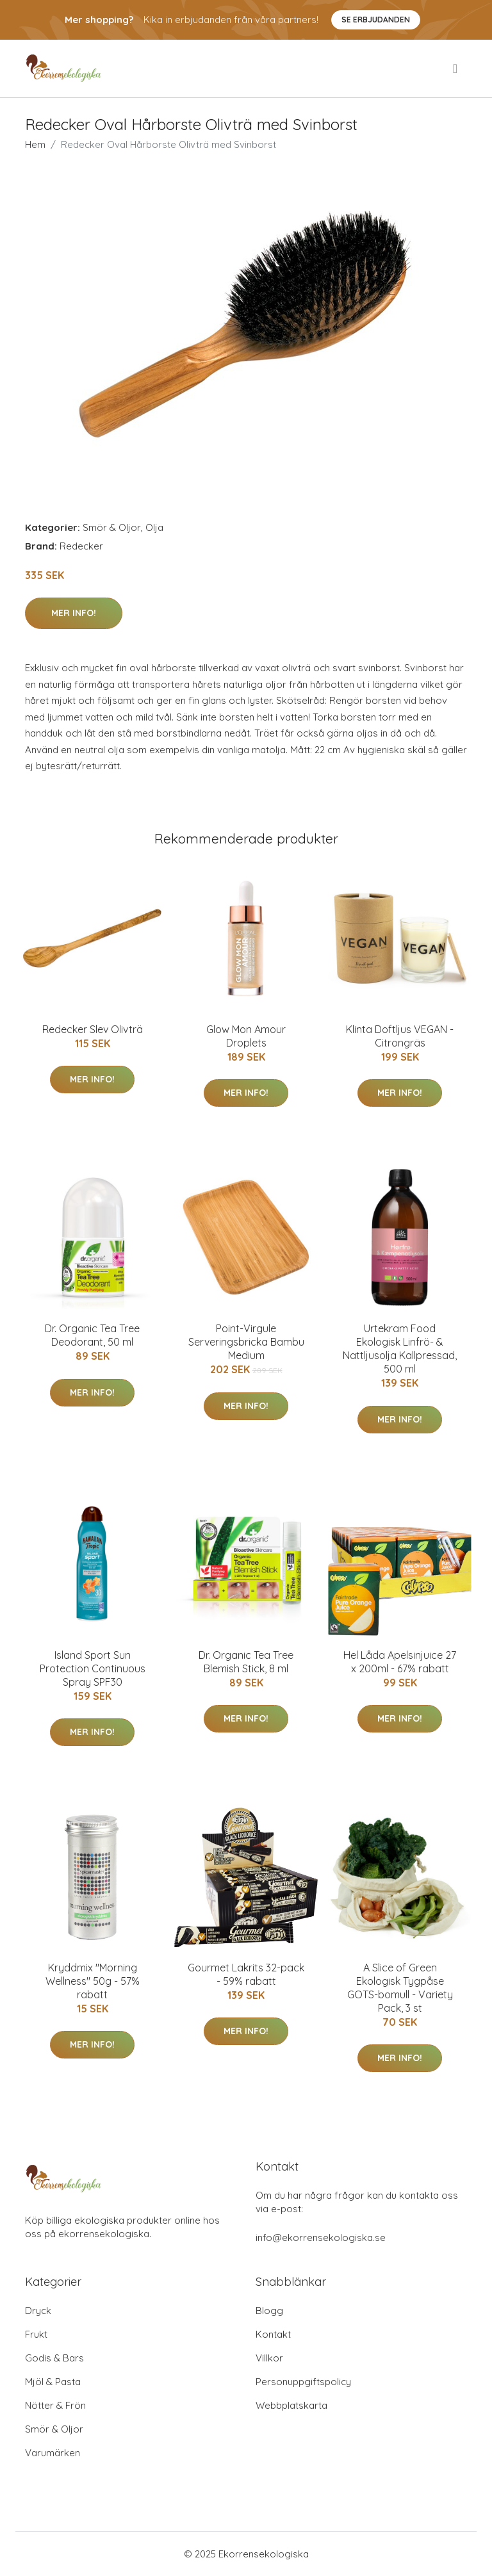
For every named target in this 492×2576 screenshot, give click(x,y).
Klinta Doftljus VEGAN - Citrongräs (400, 1036)
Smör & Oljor (112, 527)
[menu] (456, 68)
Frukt (36, 2334)
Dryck (38, 2310)
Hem (35, 144)
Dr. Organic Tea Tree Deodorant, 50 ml (92, 1335)
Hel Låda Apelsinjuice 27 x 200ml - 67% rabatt (399, 1662)
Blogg (269, 2310)
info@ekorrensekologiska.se (321, 2237)
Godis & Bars (54, 2358)
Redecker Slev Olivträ (92, 1029)
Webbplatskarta (291, 2405)
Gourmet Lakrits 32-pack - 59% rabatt (246, 1974)
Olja (154, 527)
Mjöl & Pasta (53, 2382)
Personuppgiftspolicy (303, 2382)
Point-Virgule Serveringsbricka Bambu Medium (246, 1342)
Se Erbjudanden (375, 19)
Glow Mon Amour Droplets (246, 1036)
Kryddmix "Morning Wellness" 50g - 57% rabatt (92, 1981)
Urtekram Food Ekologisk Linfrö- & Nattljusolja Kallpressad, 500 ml (400, 1348)
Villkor (269, 2358)
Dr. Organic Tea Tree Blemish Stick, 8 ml (246, 1662)
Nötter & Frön (55, 2405)
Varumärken (52, 2453)
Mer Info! (73, 613)
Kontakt (273, 2334)
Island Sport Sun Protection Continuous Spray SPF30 (92, 1668)
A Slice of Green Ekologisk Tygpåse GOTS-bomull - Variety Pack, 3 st (400, 1987)
